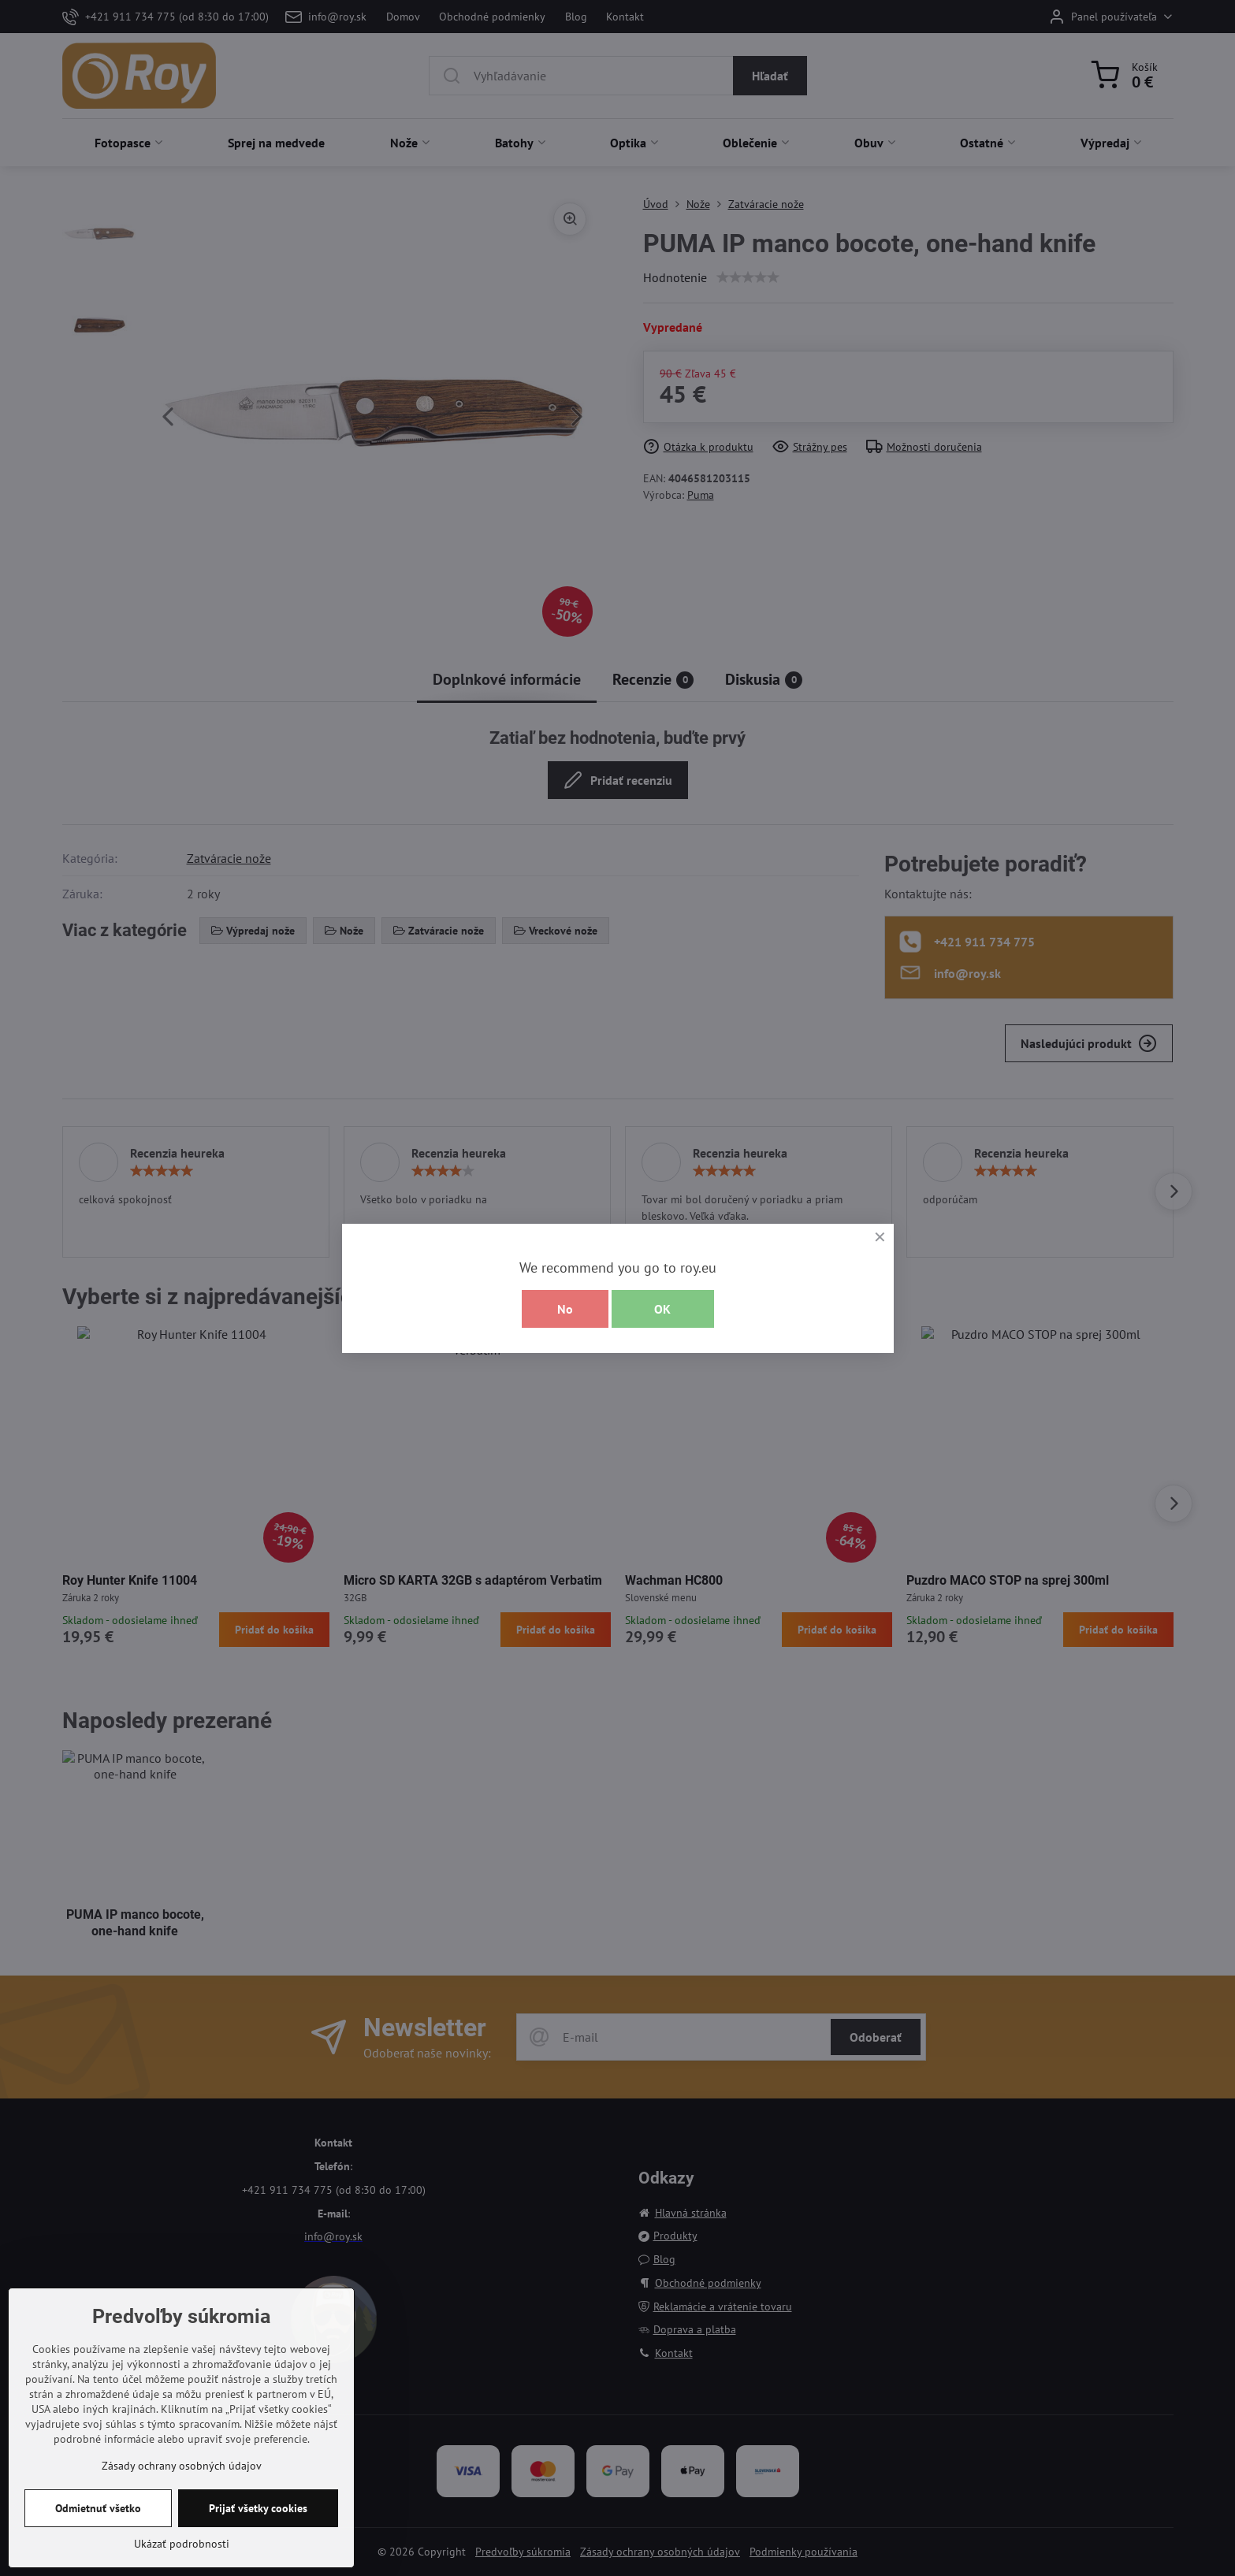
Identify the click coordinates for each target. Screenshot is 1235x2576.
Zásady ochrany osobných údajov (182, 2466)
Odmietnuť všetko (98, 2508)
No (565, 1309)
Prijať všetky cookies (258, 2508)
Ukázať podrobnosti (181, 2544)
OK (662, 1309)
